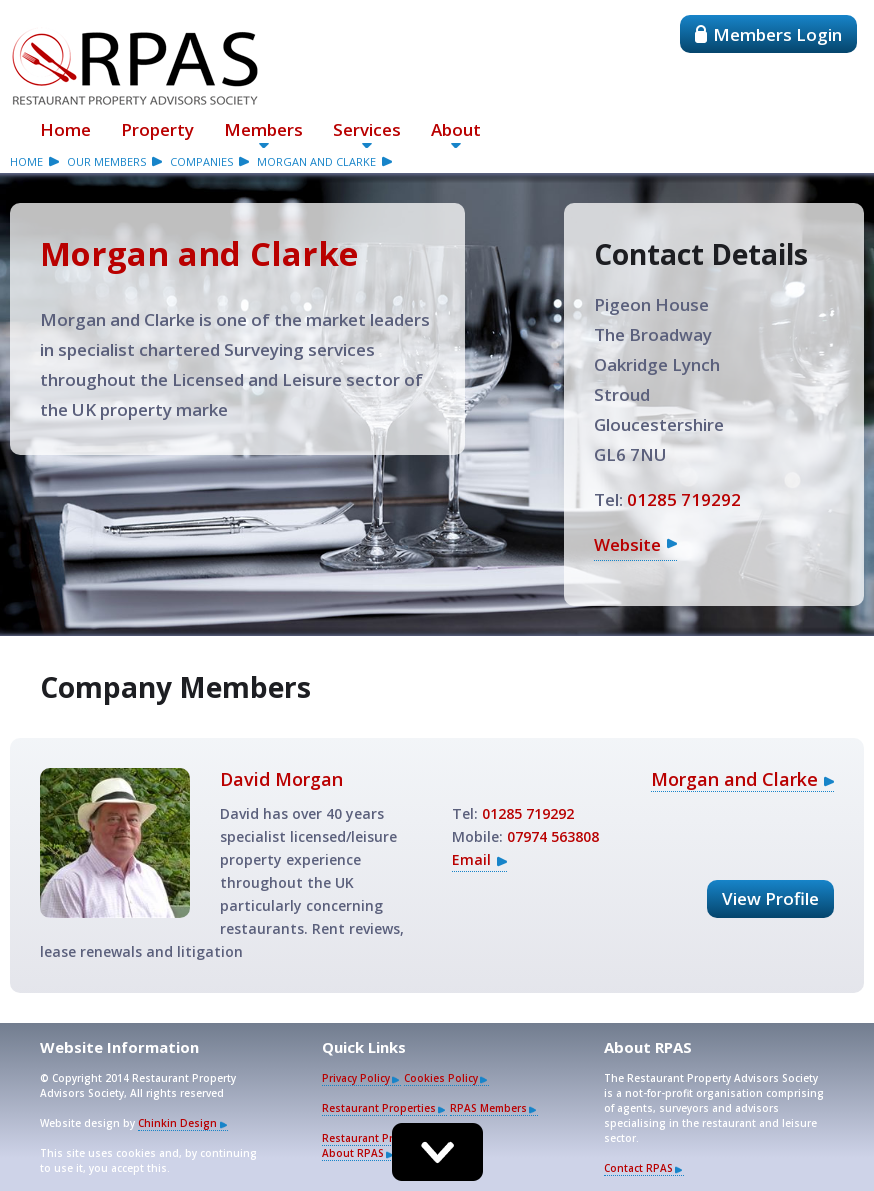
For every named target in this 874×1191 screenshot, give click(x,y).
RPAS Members (488, 1108)
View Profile (770, 898)
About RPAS (353, 1153)
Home (65, 129)
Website (627, 544)
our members (106, 161)
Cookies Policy (441, 1078)
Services (367, 129)
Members (263, 129)
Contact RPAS (638, 1168)
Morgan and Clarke (316, 161)
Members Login (768, 34)
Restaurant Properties (379, 1108)
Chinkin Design (177, 1123)
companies (201, 161)
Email (471, 859)
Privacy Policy (356, 1078)
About (456, 129)
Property (157, 129)
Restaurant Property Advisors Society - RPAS (135, 66)
